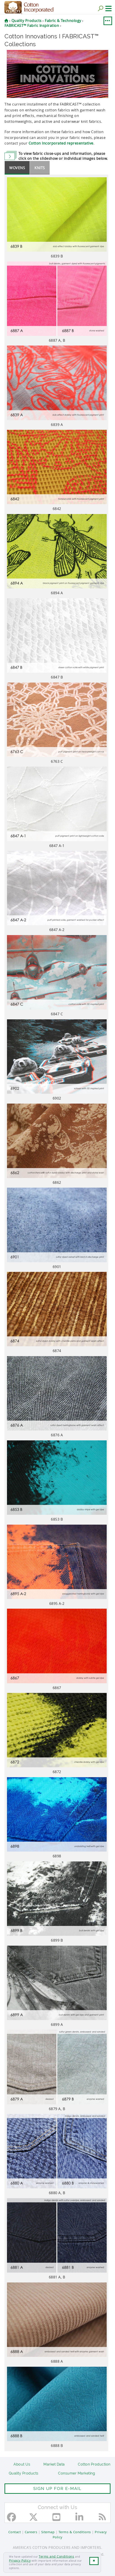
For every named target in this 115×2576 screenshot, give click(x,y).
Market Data (54, 2464)
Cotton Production (94, 2464)
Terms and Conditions (56, 2556)
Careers (31, 2532)
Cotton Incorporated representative (61, 143)
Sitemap (48, 2532)
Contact (14, 2532)
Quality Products (23, 2473)
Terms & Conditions (75, 2532)
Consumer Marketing (76, 2473)
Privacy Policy (20, 2560)
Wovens (17, 167)
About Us (22, 2464)
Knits (39, 167)
